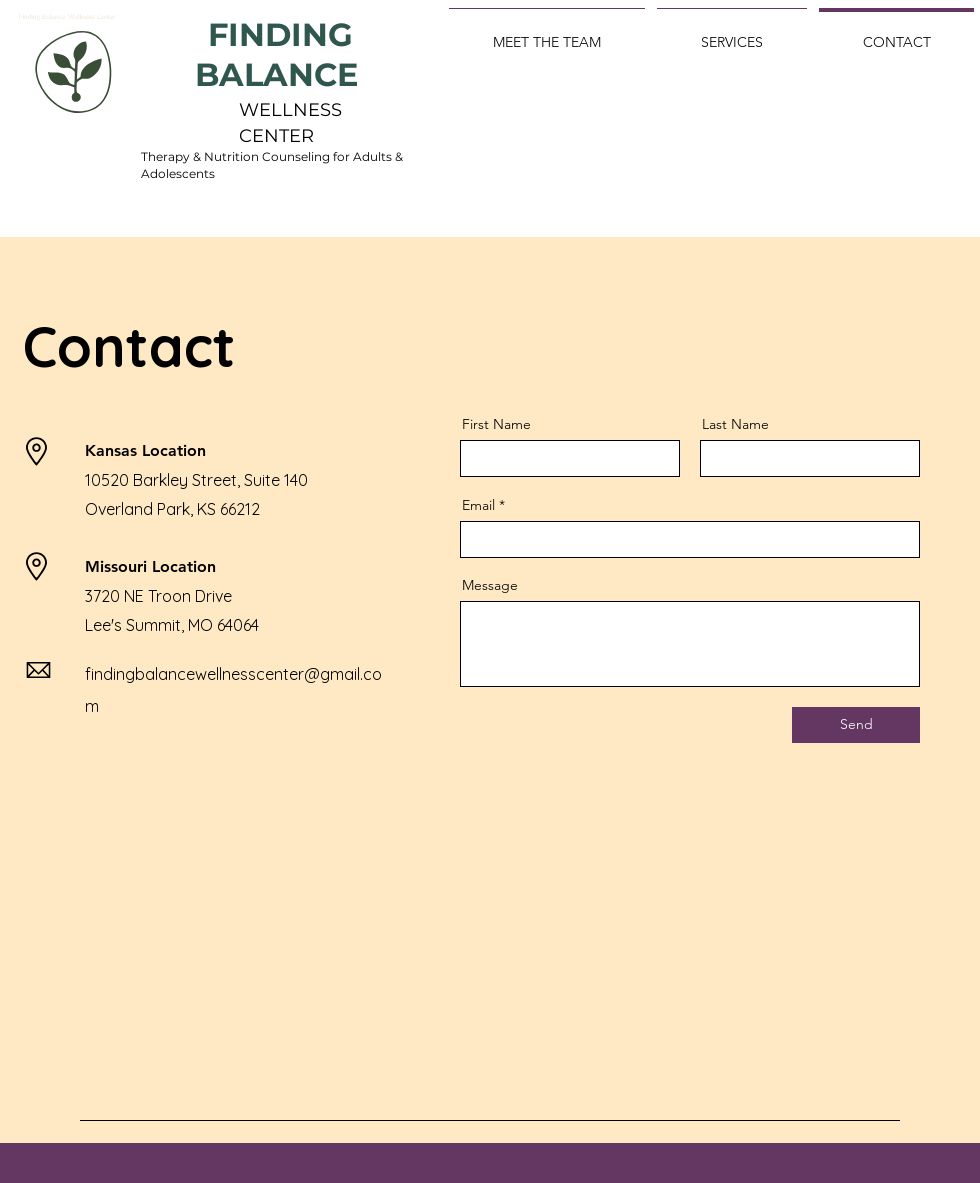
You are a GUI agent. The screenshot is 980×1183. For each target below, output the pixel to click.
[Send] (856, 725)
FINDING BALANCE (281, 54)
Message (490, 585)
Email (478, 505)
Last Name (735, 424)
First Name (496, 424)
